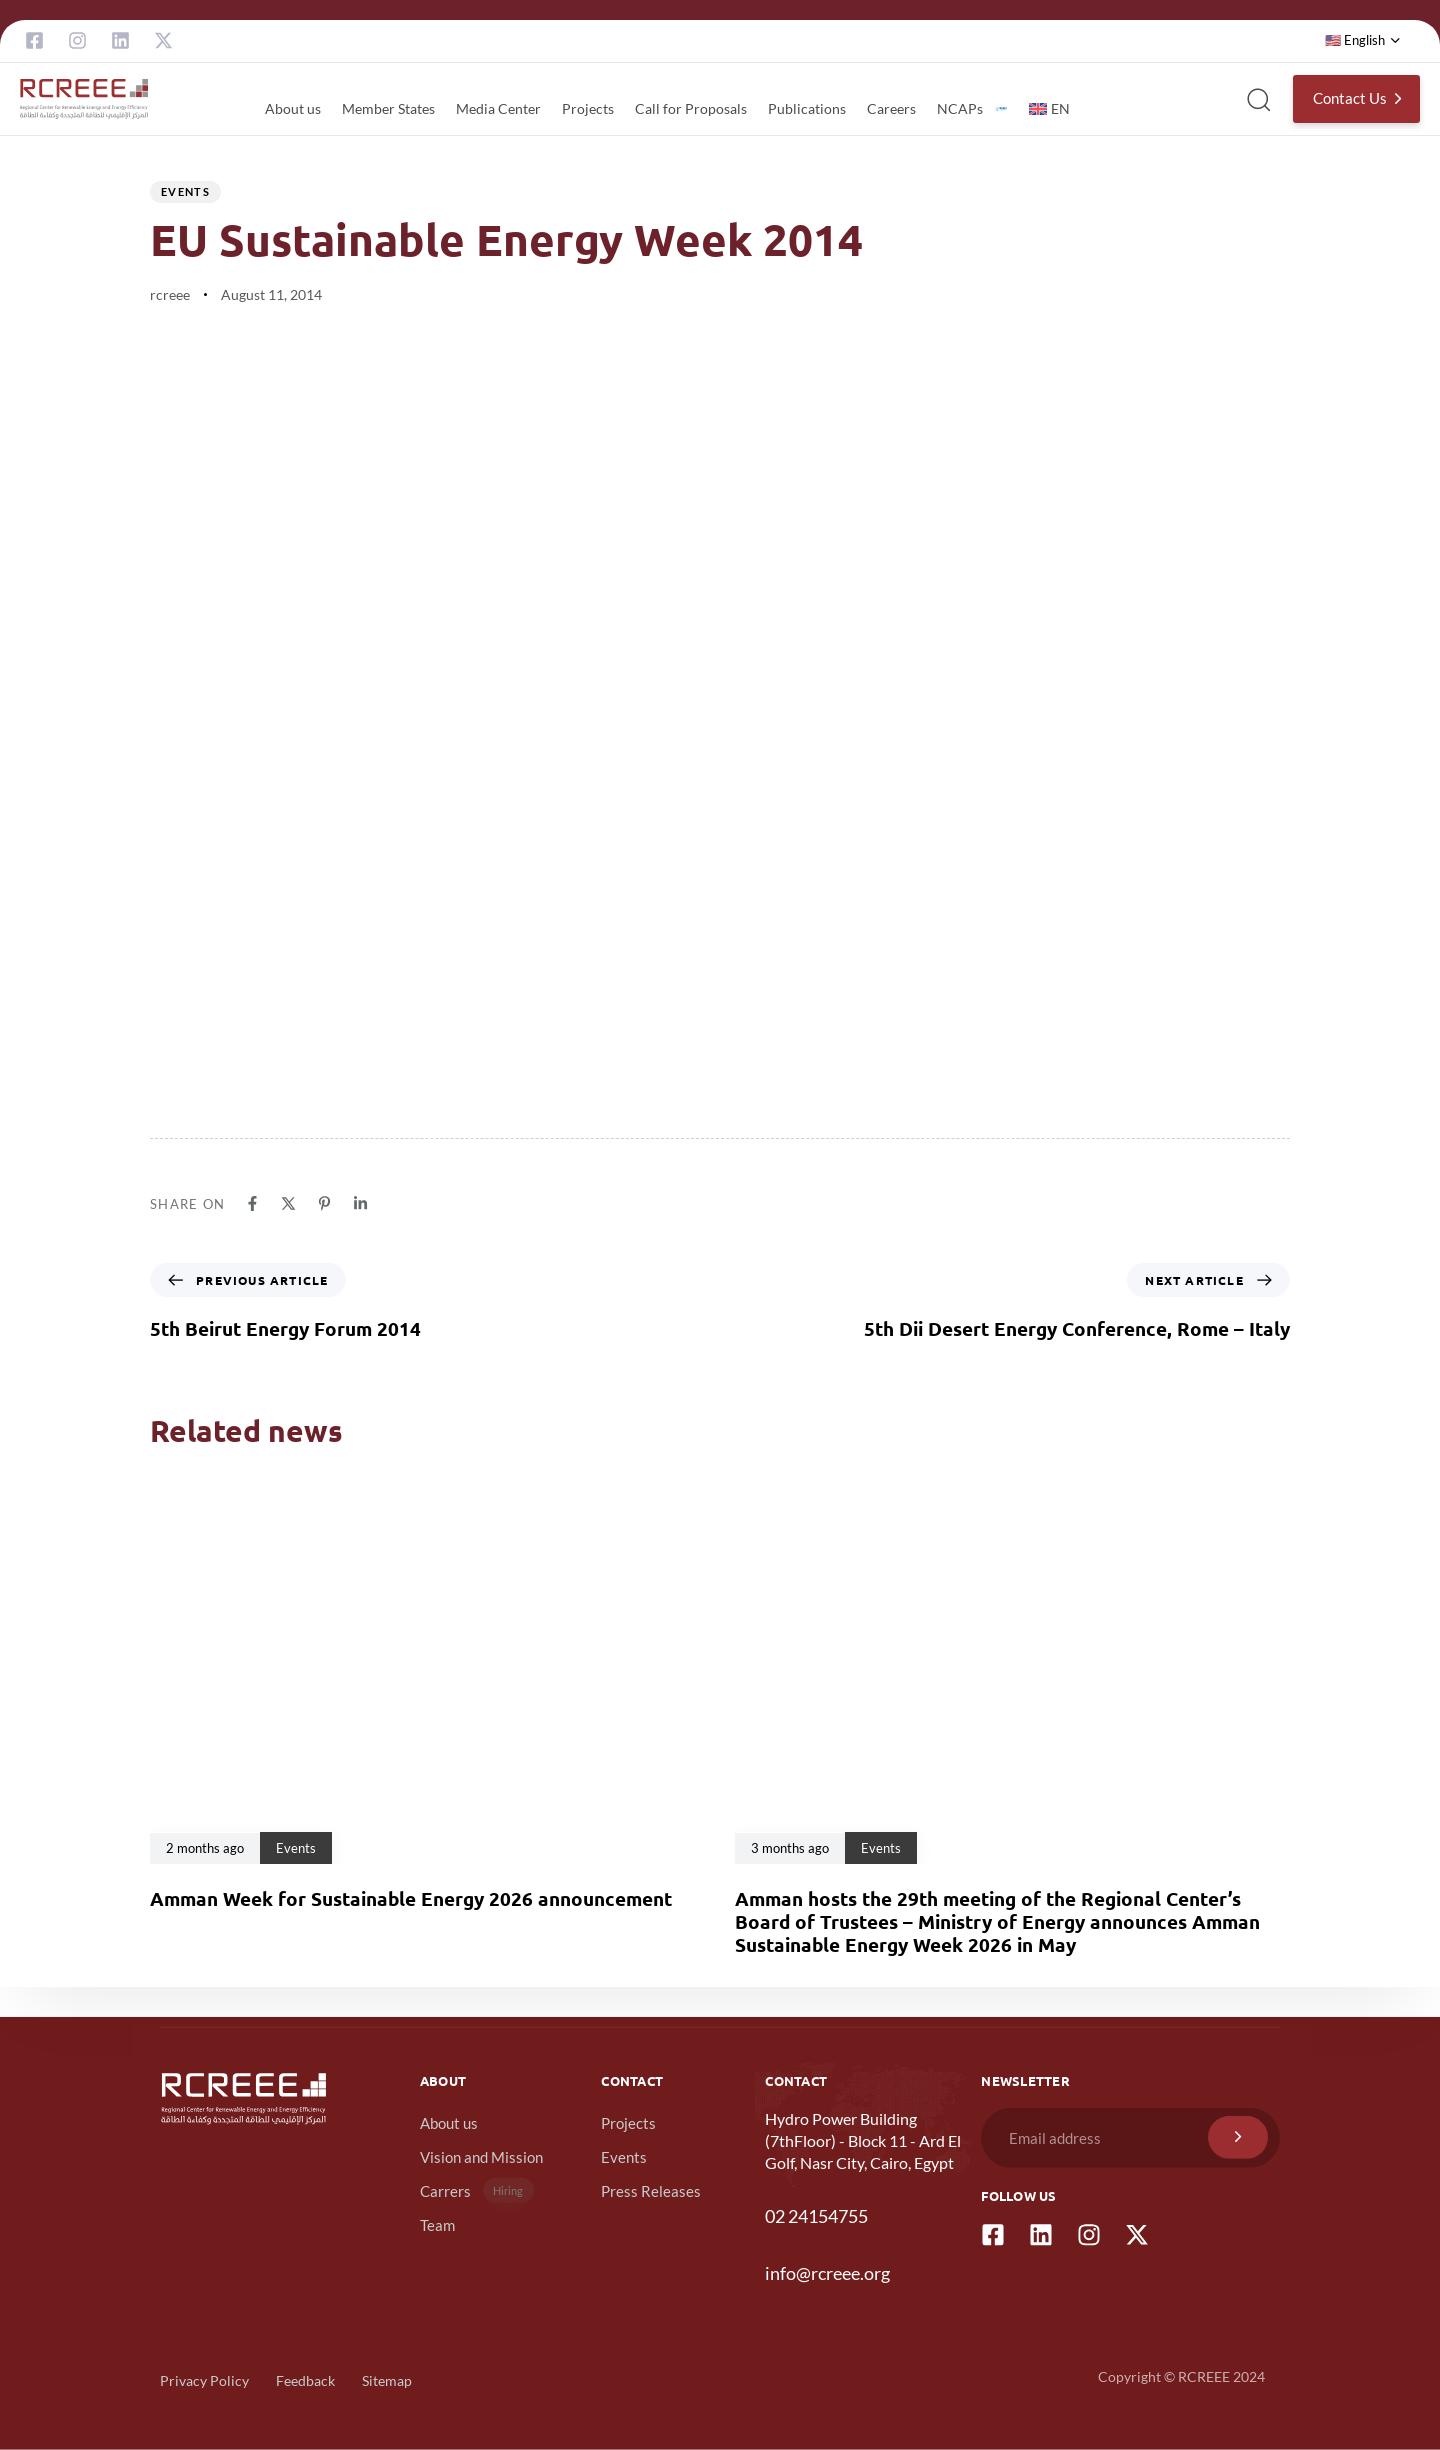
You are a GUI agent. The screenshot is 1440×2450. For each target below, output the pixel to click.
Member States (388, 108)
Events (185, 191)
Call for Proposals (691, 108)
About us (293, 108)
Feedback (305, 2380)
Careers (891, 108)
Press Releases (651, 2191)
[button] (1363, 41)
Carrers (477, 2190)
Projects (588, 108)
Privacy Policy (204, 2380)
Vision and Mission (481, 2157)
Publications (807, 108)
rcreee (170, 294)
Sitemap (387, 2380)
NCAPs (972, 108)
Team (437, 2225)
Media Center (498, 108)
